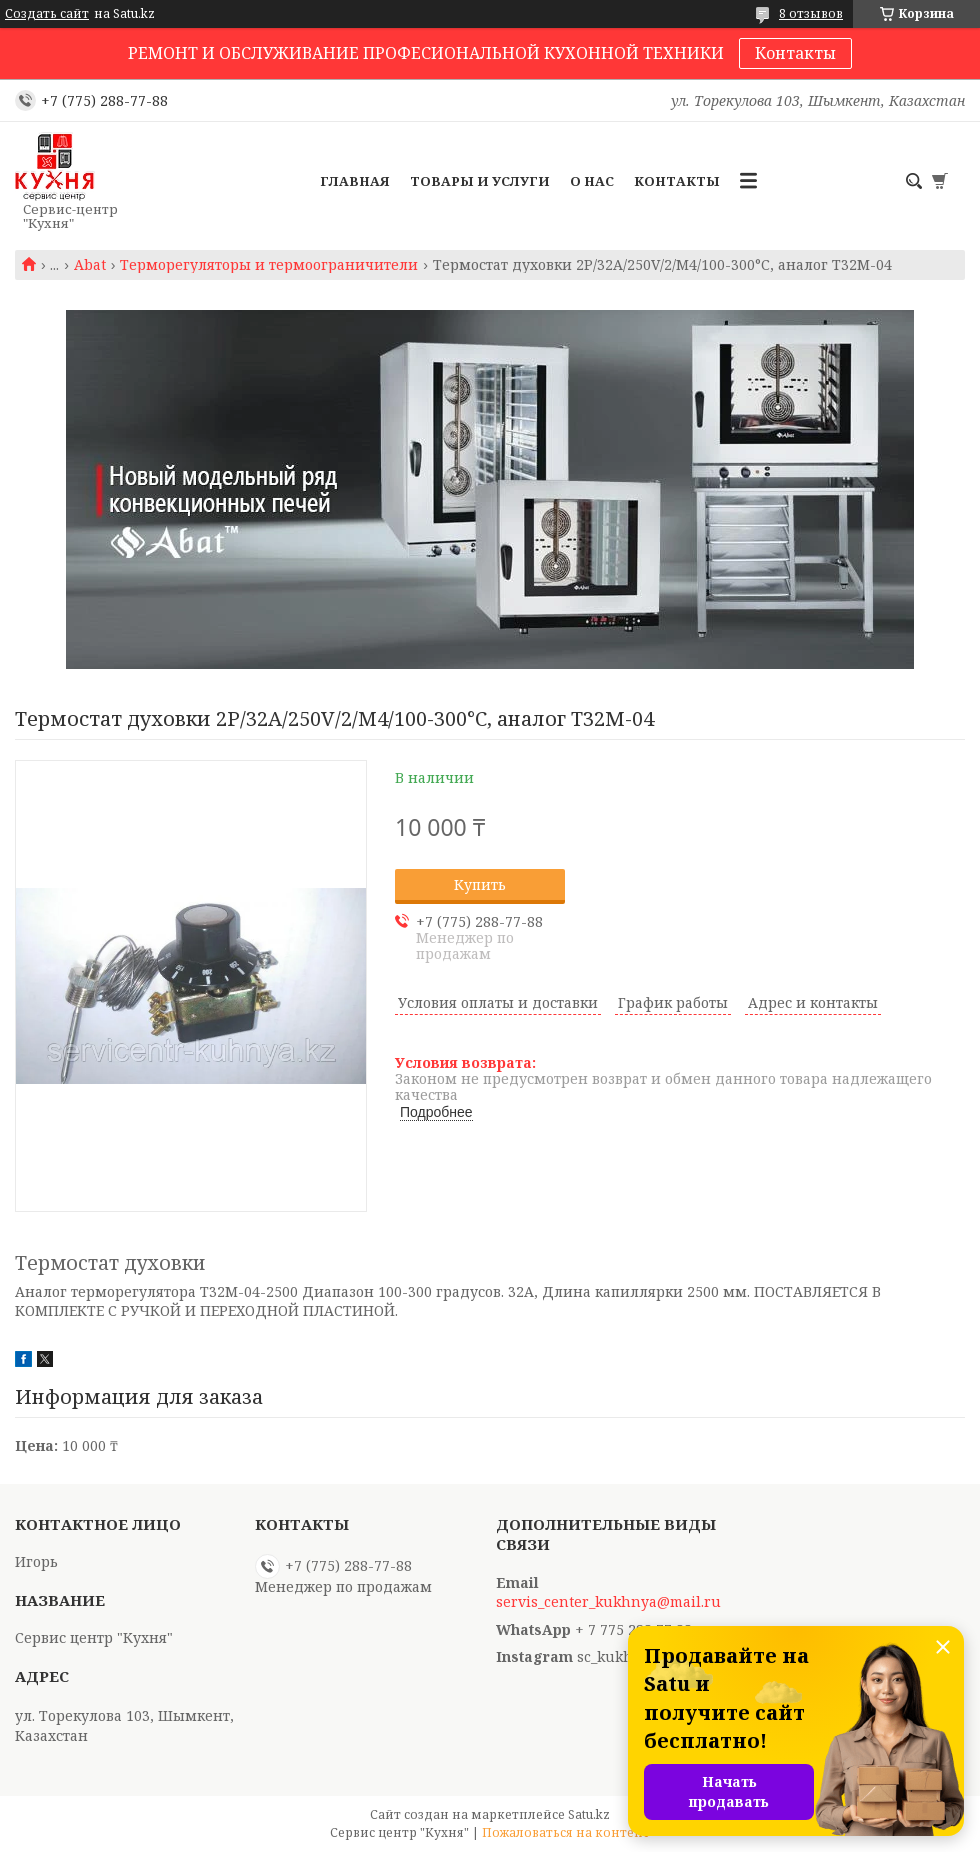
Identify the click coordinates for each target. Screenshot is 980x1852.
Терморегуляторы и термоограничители (269, 265)
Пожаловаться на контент (566, 1832)
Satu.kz (589, 1814)
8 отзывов (811, 13)
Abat (90, 265)
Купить (480, 884)
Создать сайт (47, 14)
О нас (592, 181)
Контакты (795, 53)
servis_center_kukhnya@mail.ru (608, 1602)
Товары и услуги (480, 181)
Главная (355, 181)
